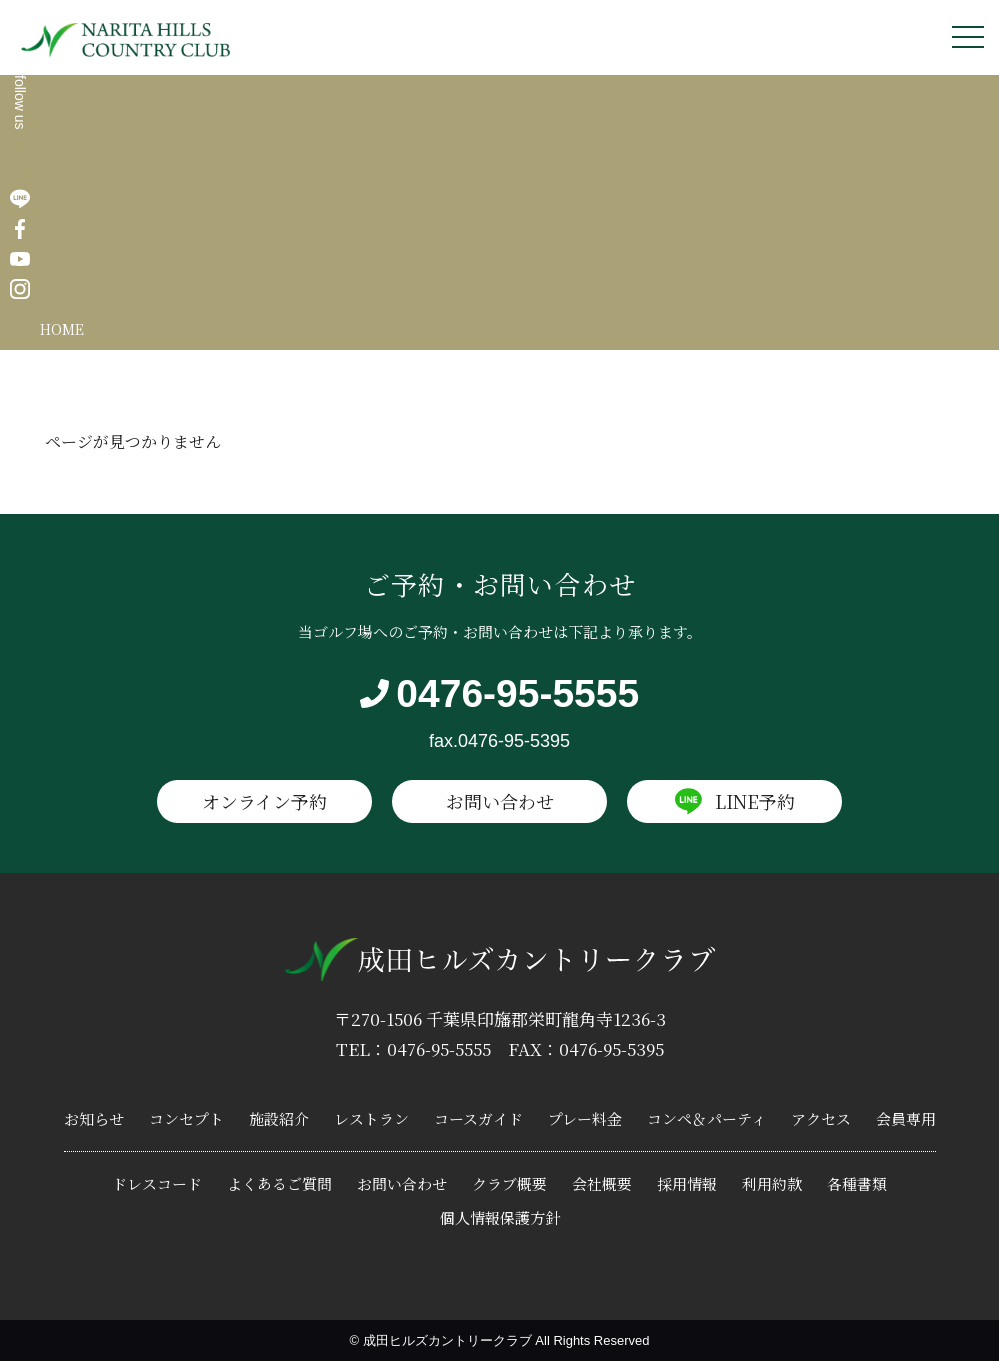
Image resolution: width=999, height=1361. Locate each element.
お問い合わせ (500, 801)
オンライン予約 (264, 801)
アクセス (821, 1118)
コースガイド (478, 1118)
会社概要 (602, 1183)
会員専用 (906, 1118)
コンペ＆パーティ (706, 1118)
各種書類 (857, 1183)
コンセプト (186, 1118)
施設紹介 (279, 1118)
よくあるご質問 (279, 1183)
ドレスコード (157, 1183)
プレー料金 (585, 1118)
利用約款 (772, 1183)
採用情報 (687, 1183)
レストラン (371, 1118)
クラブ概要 (509, 1183)
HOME (62, 329)
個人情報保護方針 (500, 1217)
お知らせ (94, 1118)
